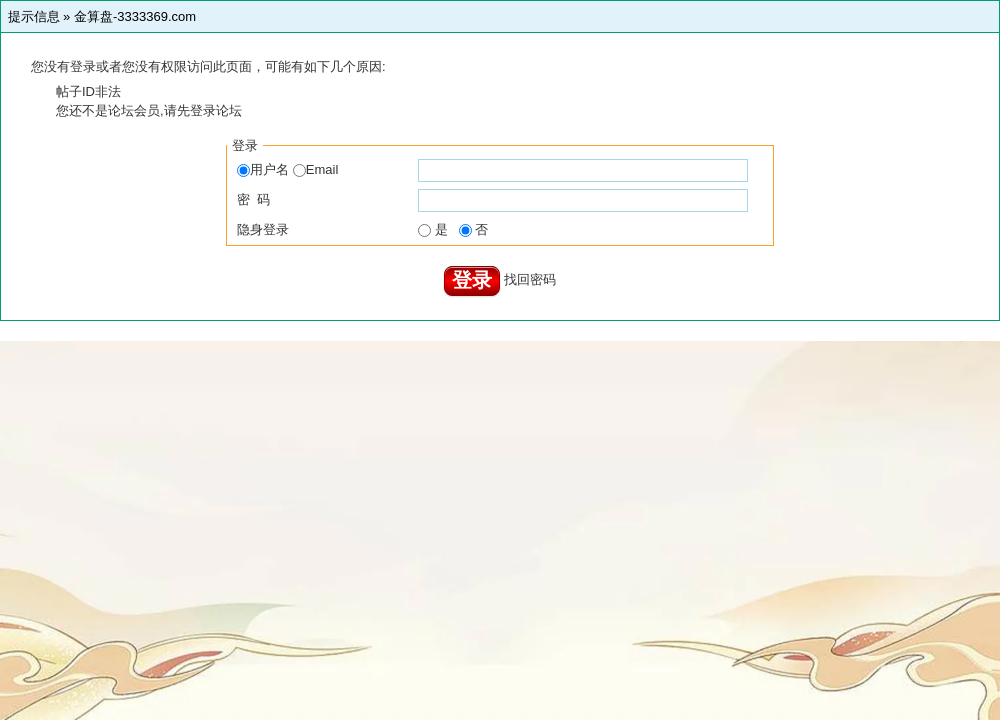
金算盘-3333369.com (135, 16)
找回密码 (530, 279)
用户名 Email (287, 169)
